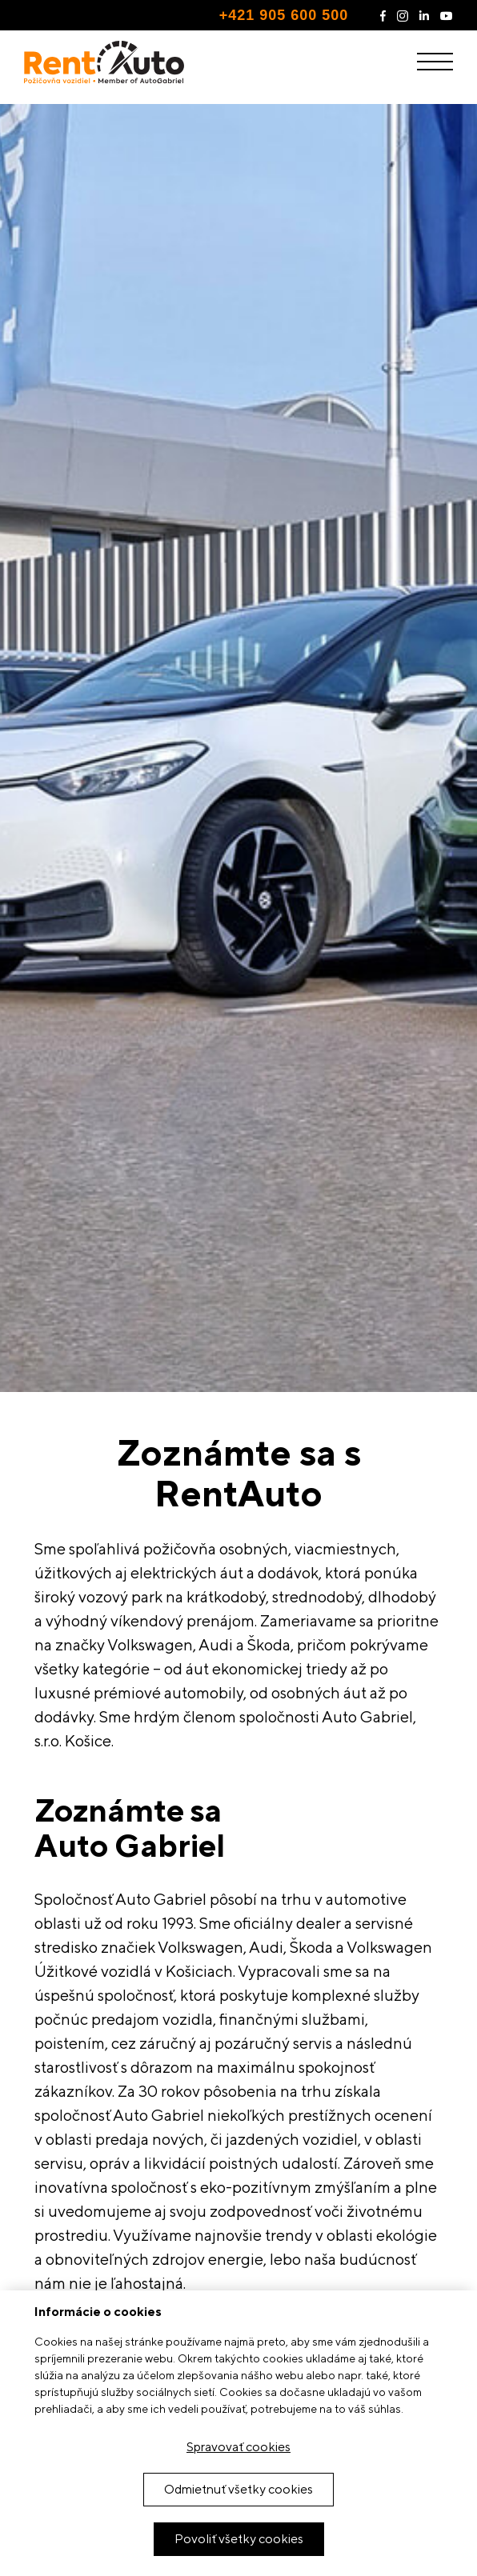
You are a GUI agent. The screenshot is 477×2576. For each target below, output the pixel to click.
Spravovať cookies (238, 2446)
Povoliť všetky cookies (238, 2538)
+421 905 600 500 (284, 15)
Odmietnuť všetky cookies (238, 2489)
